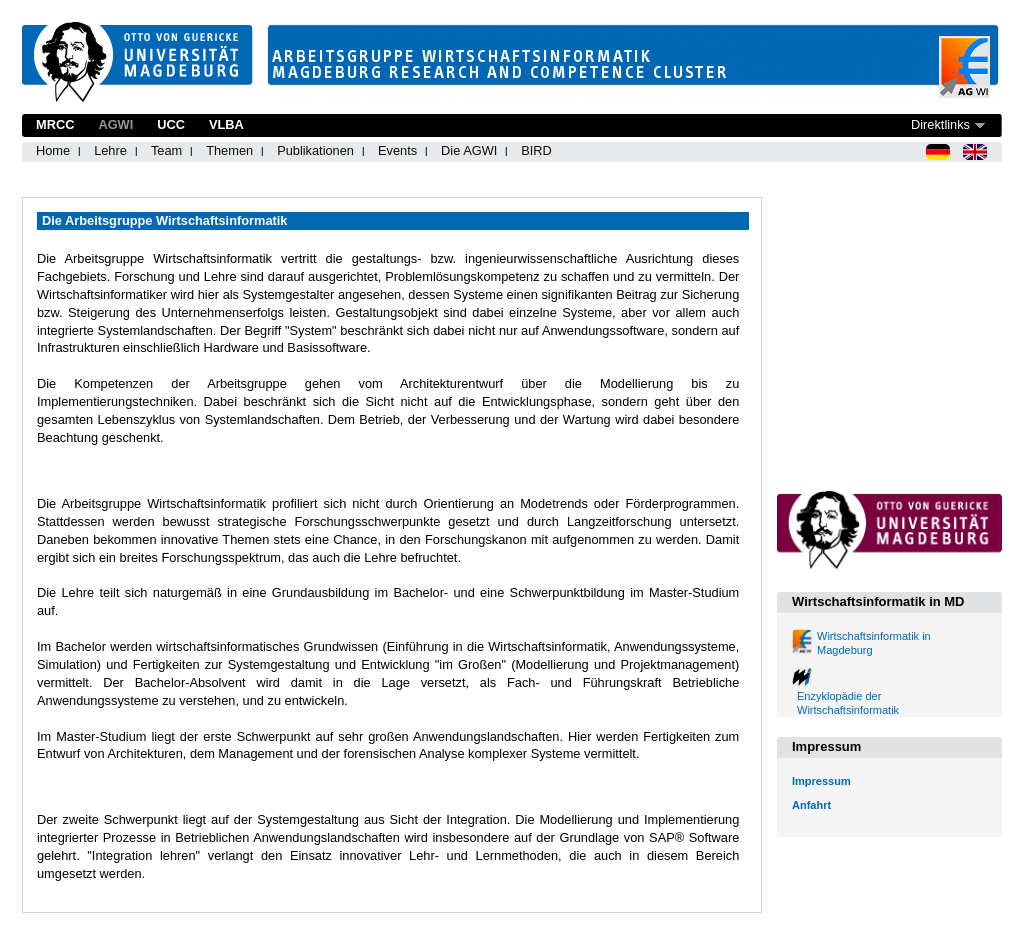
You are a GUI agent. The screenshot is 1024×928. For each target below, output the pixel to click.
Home (53, 150)
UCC (171, 124)
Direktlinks (940, 124)
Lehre (110, 150)
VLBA (226, 124)
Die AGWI (469, 150)
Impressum (821, 781)
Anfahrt (811, 805)
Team (166, 150)
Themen (229, 150)
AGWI (115, 124)
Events (397, 150)
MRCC (55, 124)
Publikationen (315, 150)
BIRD (536, 150)
